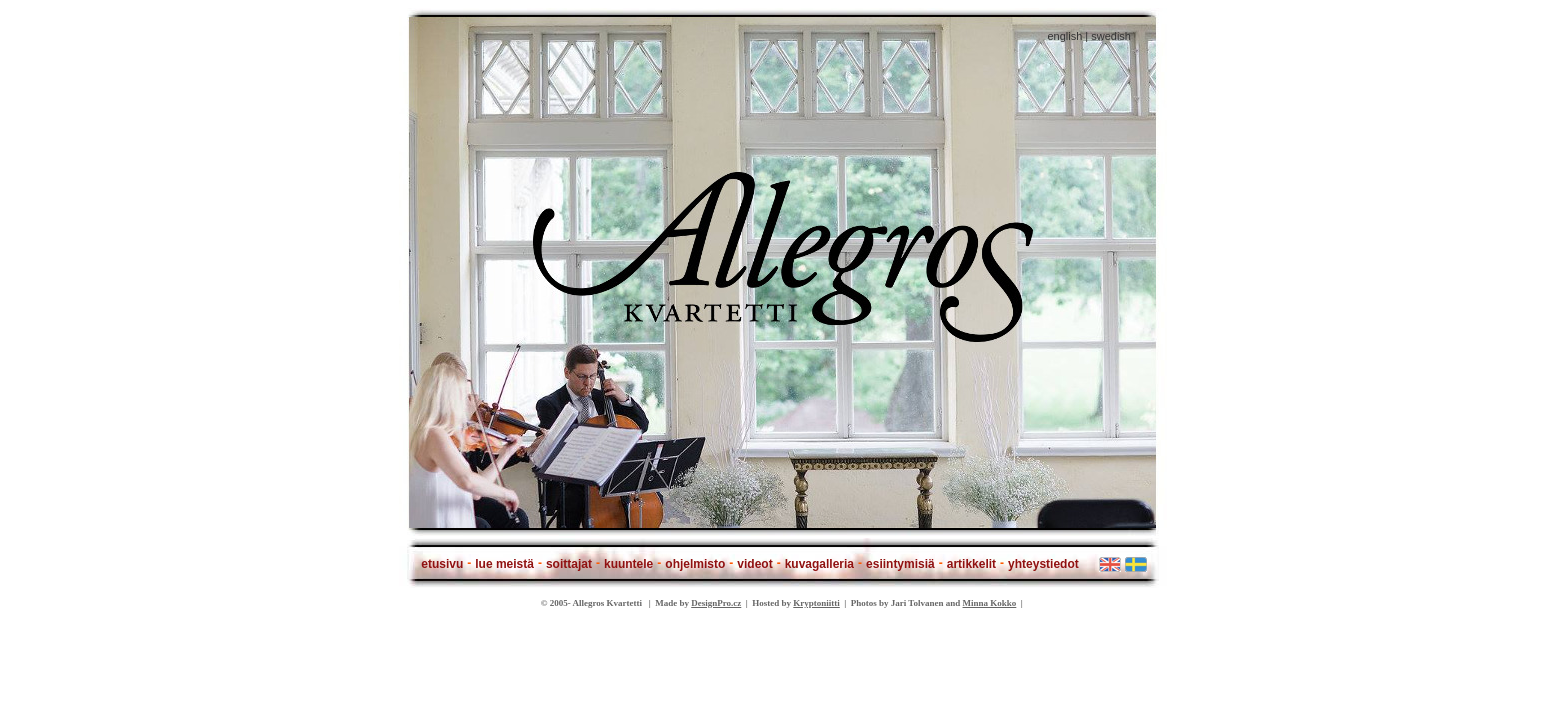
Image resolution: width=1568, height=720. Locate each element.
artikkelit (971, 564)
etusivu (442, 564)
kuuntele (628, 564)
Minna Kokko (990, 603)
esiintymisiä (900, 564)
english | (1067, 36)
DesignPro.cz (716, 603)
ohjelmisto (695, 564)
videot (754, 564)
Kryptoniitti (816, 603)
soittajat (569, 564)
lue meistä (504, 564)
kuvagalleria (819, 564)
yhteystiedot (1043, 564)
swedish (1111, 36)
